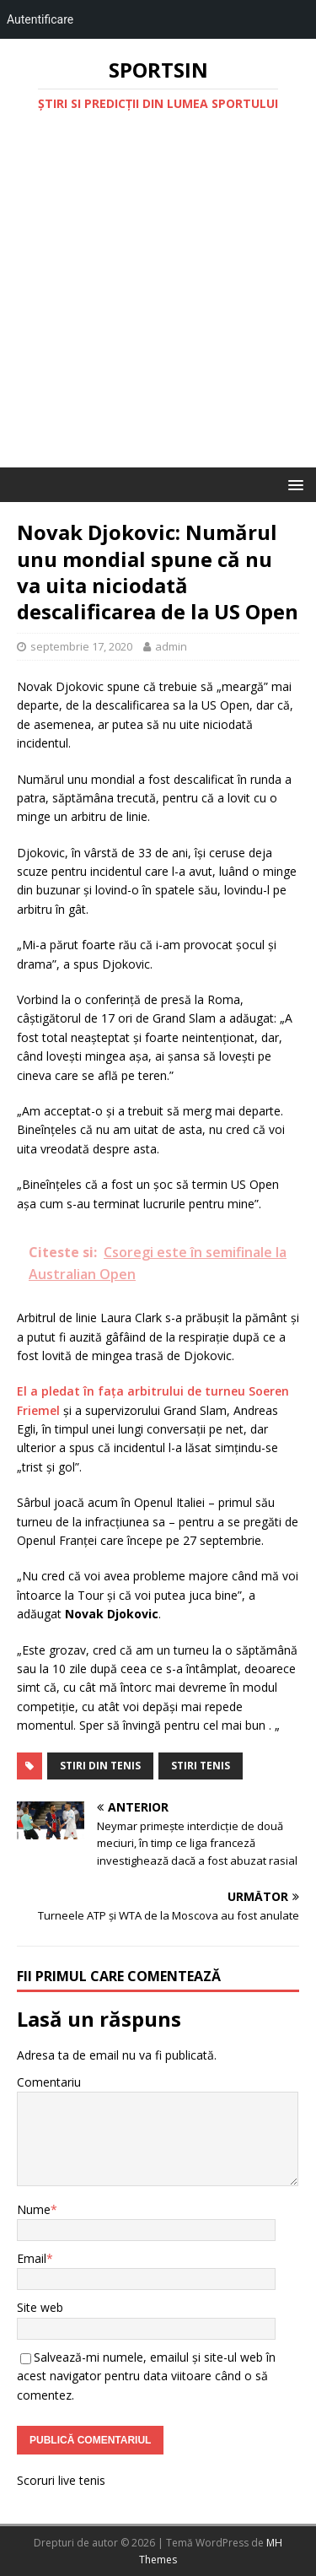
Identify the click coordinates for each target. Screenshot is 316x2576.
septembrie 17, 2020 (81, 646)
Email (31, 2258)
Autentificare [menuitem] (40, 19)
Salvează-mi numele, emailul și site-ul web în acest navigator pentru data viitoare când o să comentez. (146, 2376)
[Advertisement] (158, 301)
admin (171, 646)
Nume (34, 2209)
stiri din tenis (100, 1765)
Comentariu (49, 2082)
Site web (40, 2307)
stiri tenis (200, 1765)
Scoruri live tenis (61, 2480)
